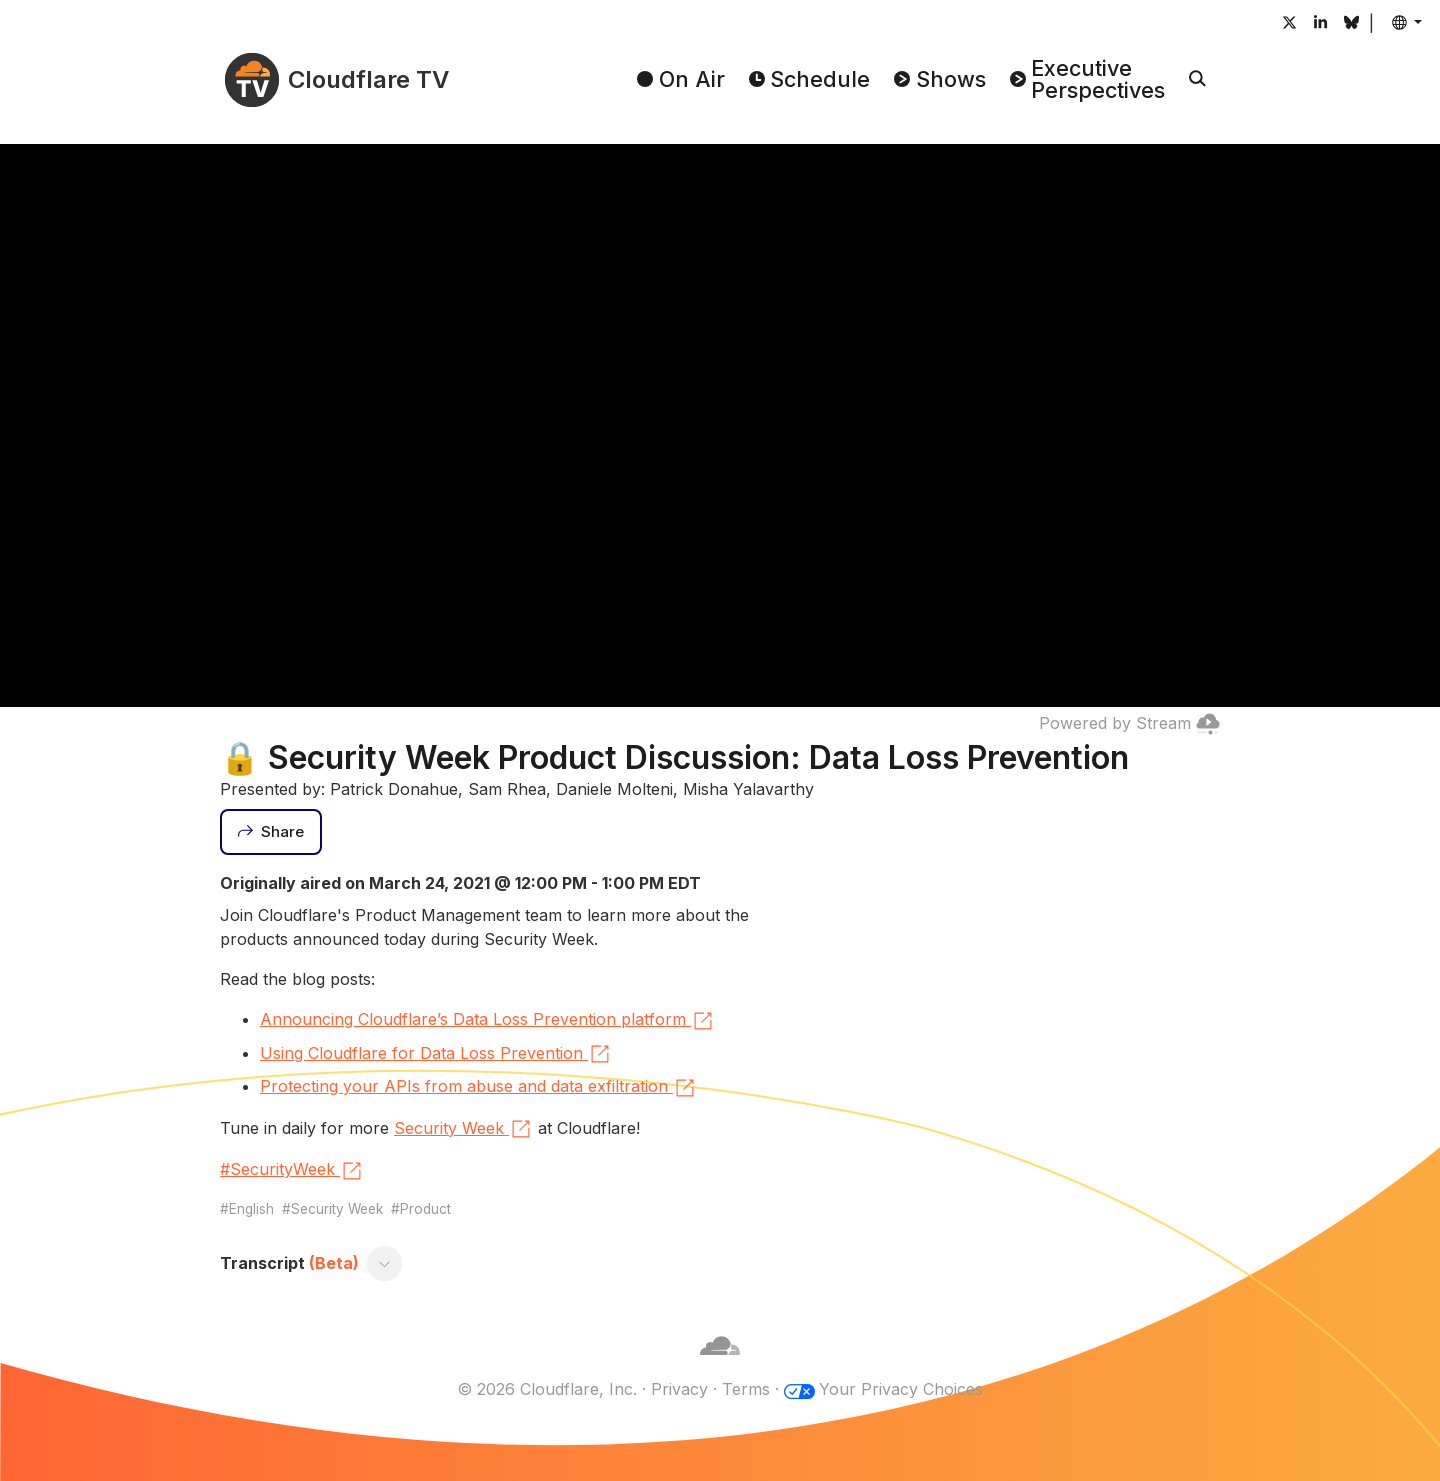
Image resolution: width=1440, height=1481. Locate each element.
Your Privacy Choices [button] (901, 1389)
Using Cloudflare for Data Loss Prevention (436, 1054)
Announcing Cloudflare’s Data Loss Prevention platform (487, 1021)
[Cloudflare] (720, 1365)
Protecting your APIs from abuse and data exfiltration (478, 1088)
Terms (746, 1389)
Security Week (463, 1129)
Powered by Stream (1129, 723)
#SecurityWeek (292, 1171)
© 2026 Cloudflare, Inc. (547, 1389)
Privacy (679, 1389)
